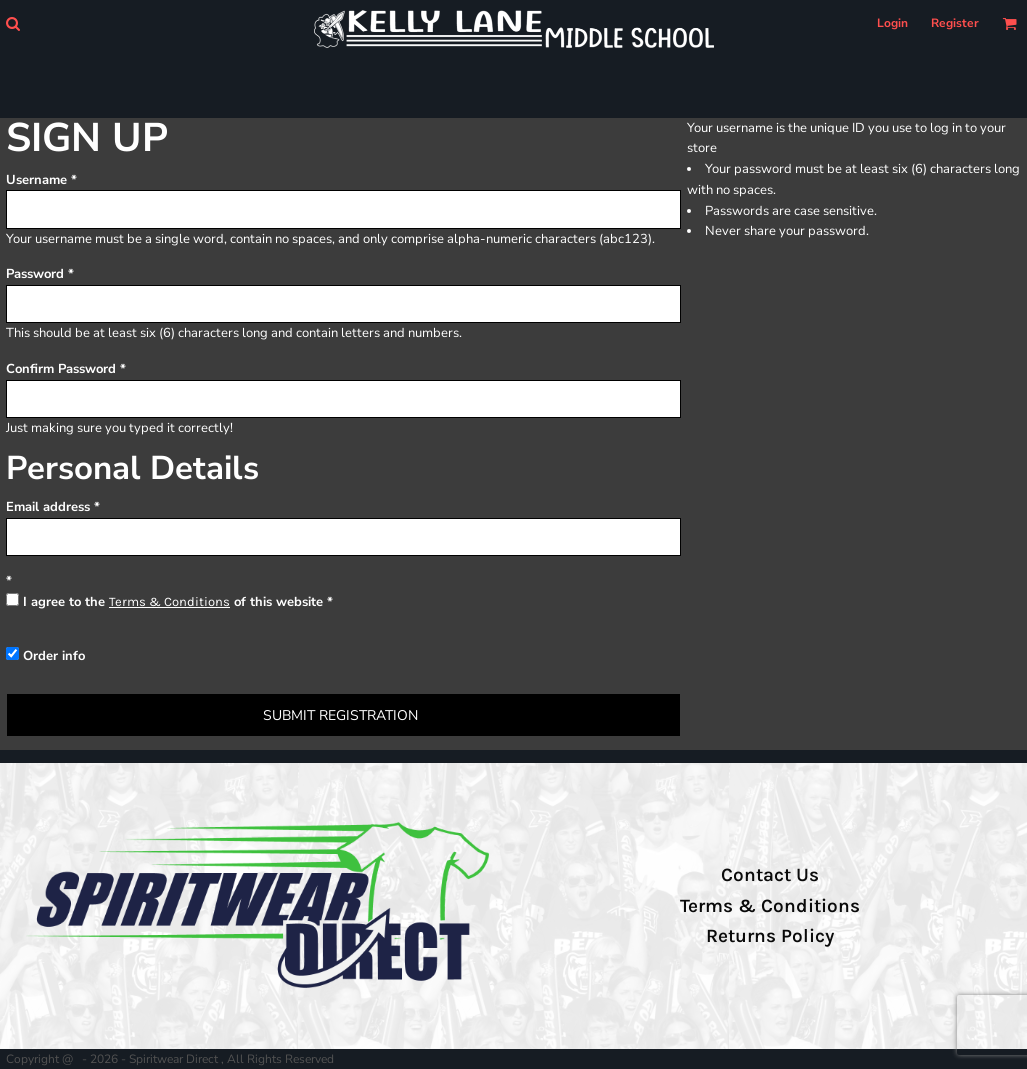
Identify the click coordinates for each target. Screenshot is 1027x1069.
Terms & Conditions (169, 601)
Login (892, 23)
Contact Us (770, 875)
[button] (12, 23)
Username (36, 180)
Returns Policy (770, 936)
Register (955, 23)
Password (35, 274)
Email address (48, 507)
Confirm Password (61, 369)
